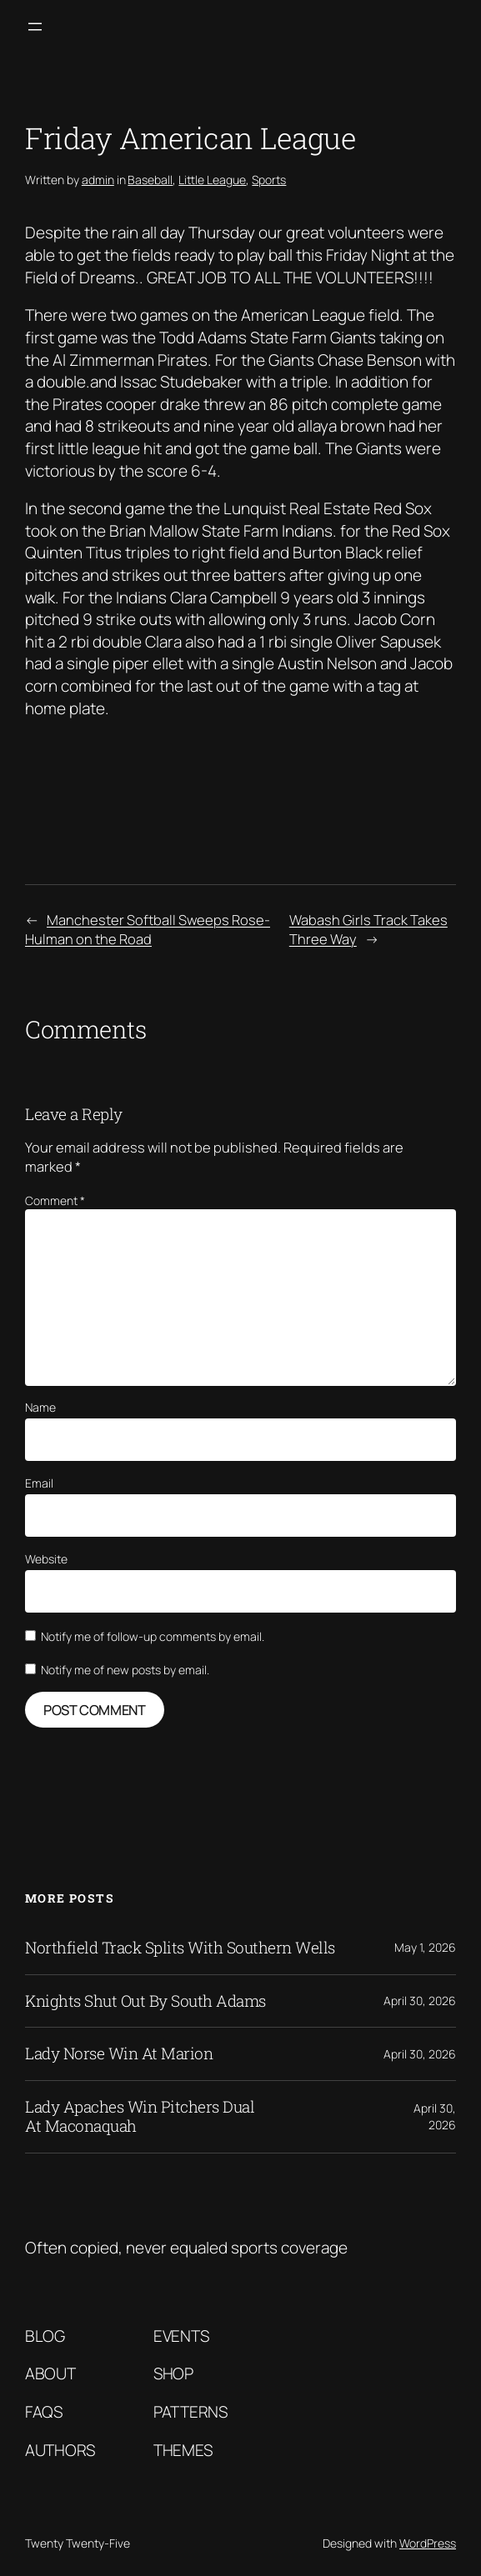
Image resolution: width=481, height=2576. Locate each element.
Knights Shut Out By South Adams (145, 2001)
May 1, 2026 (425, 1947)
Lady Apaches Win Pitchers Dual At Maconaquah (139, 2117)
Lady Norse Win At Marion (119, 2053)
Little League (212, 180)
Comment (55, 1200)
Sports (269, 180)
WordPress (427, 2543)
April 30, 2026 (419, 2000)
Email (39, 1483)
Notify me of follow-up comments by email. (152, 1636)
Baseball (150, 180)
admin (98, 180)
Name (40, 1407)
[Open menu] (35, 27)
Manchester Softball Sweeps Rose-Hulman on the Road (147, 929)
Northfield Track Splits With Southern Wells (180, 1948)
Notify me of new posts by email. (125, 1670)
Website (46, 1559)
